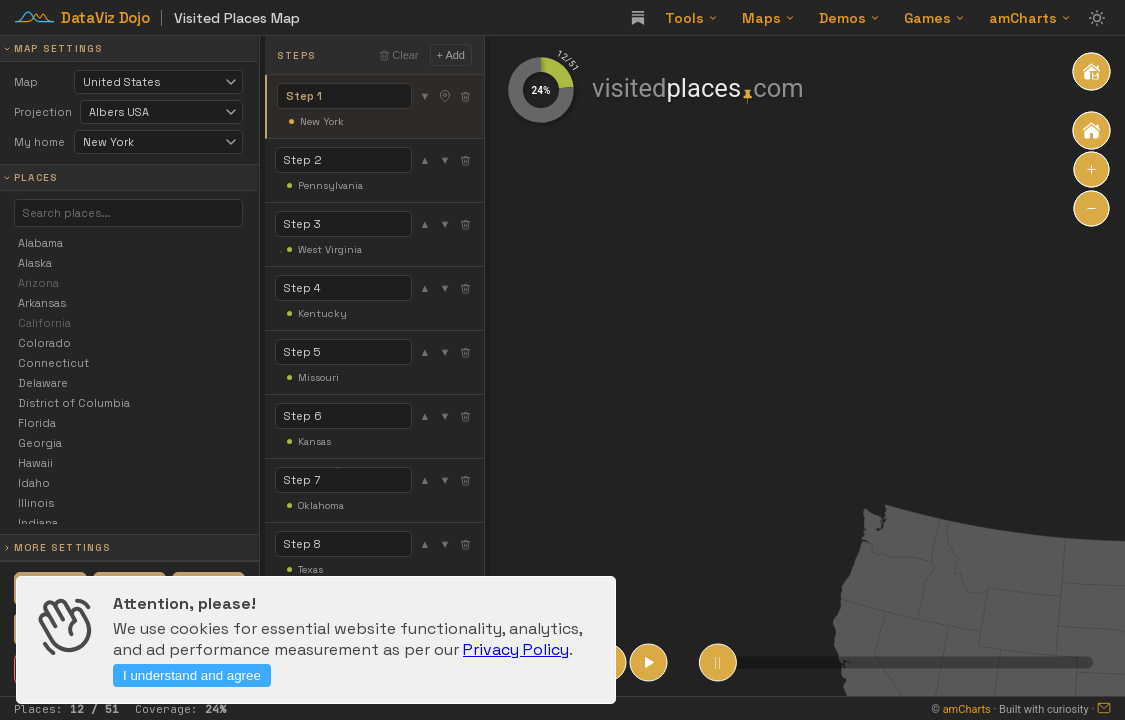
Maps (768, 18)
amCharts (1030, 18)
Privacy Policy (516, 649)
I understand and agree (192, 675)
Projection (43, 112)
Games (934, 18)
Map (26, 82)
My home (39, 142)
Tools (691, 18)
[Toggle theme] (1097, 18)
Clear (398, 55)
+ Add (451, 55)
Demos (849, 18)
